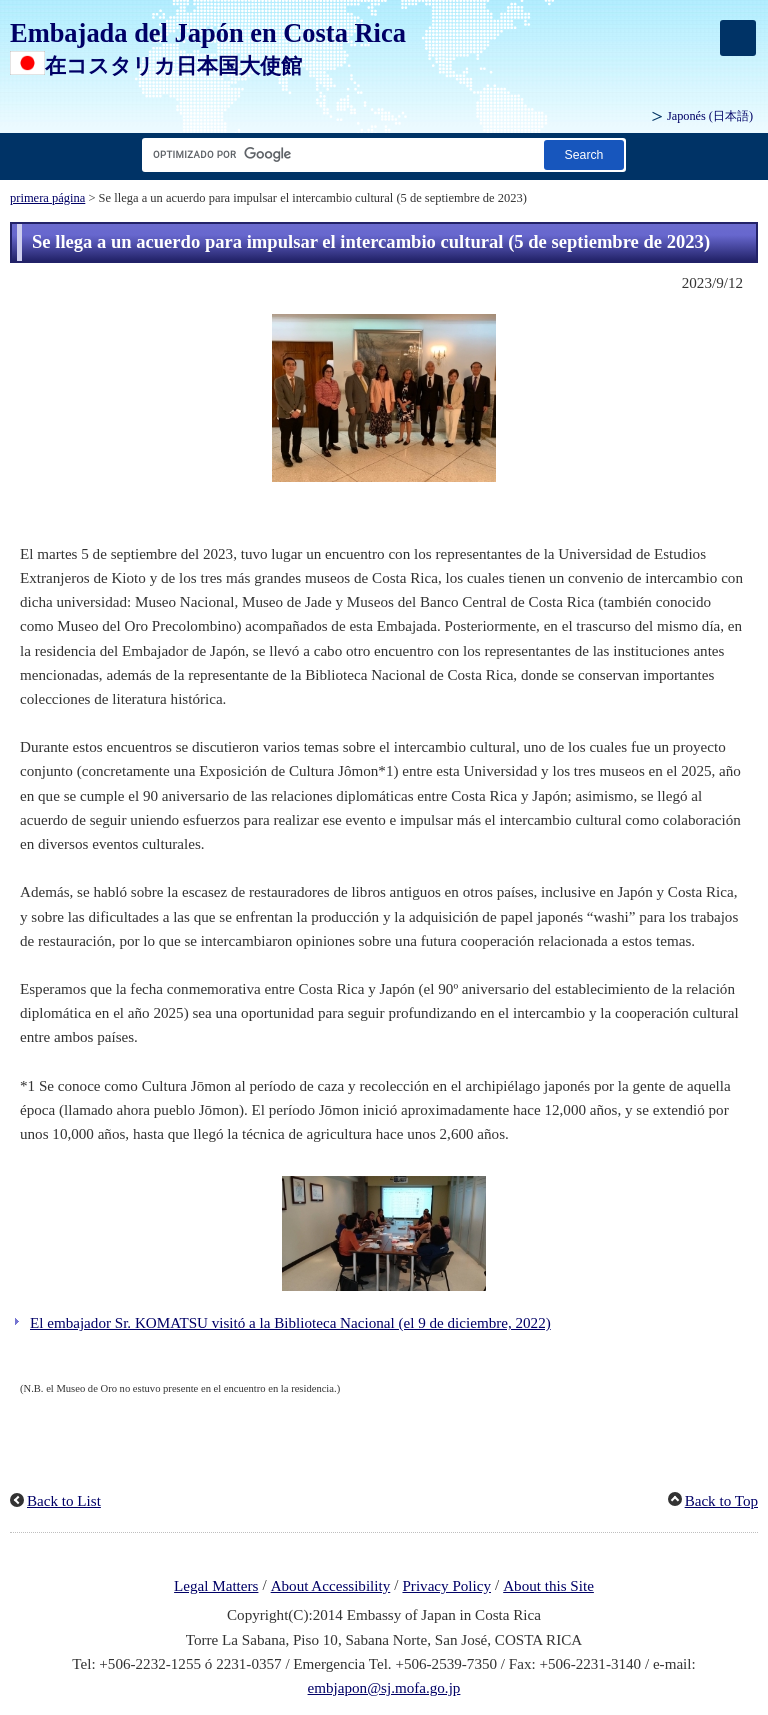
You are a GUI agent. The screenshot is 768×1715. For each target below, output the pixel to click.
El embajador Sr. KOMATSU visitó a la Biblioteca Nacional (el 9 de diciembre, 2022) (290, 1323)
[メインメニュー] (738, 38)
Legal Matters (216, 1586)
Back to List (64, 1501)
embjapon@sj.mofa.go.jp (384, 1688)
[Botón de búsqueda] (584, 154)
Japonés (710, 116)
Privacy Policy (446, 1586)
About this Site (548, 1586)
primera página (47, 198)
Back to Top (721, 1501)
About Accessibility (331, 1586)
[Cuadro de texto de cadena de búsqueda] (339, 154)
